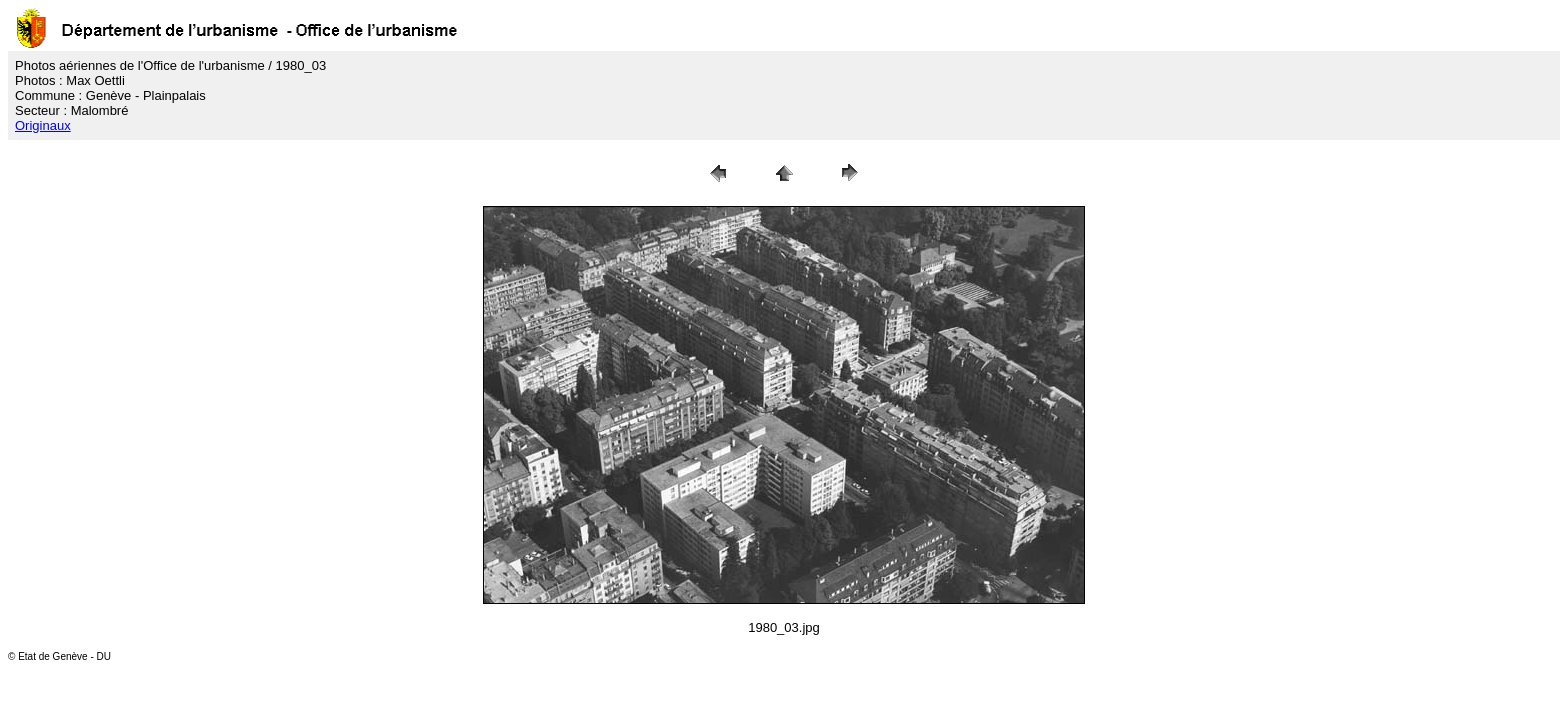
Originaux (43, 125)
